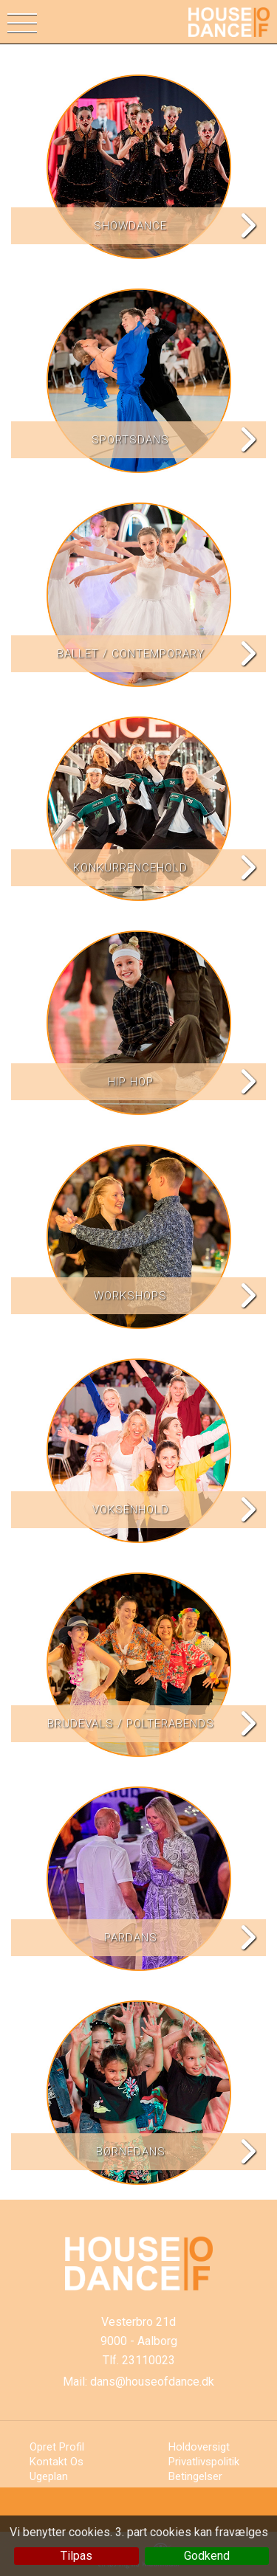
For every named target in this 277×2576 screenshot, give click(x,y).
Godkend (207, 2556)
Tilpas (76, 2556)
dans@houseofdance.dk (152, 2382)
